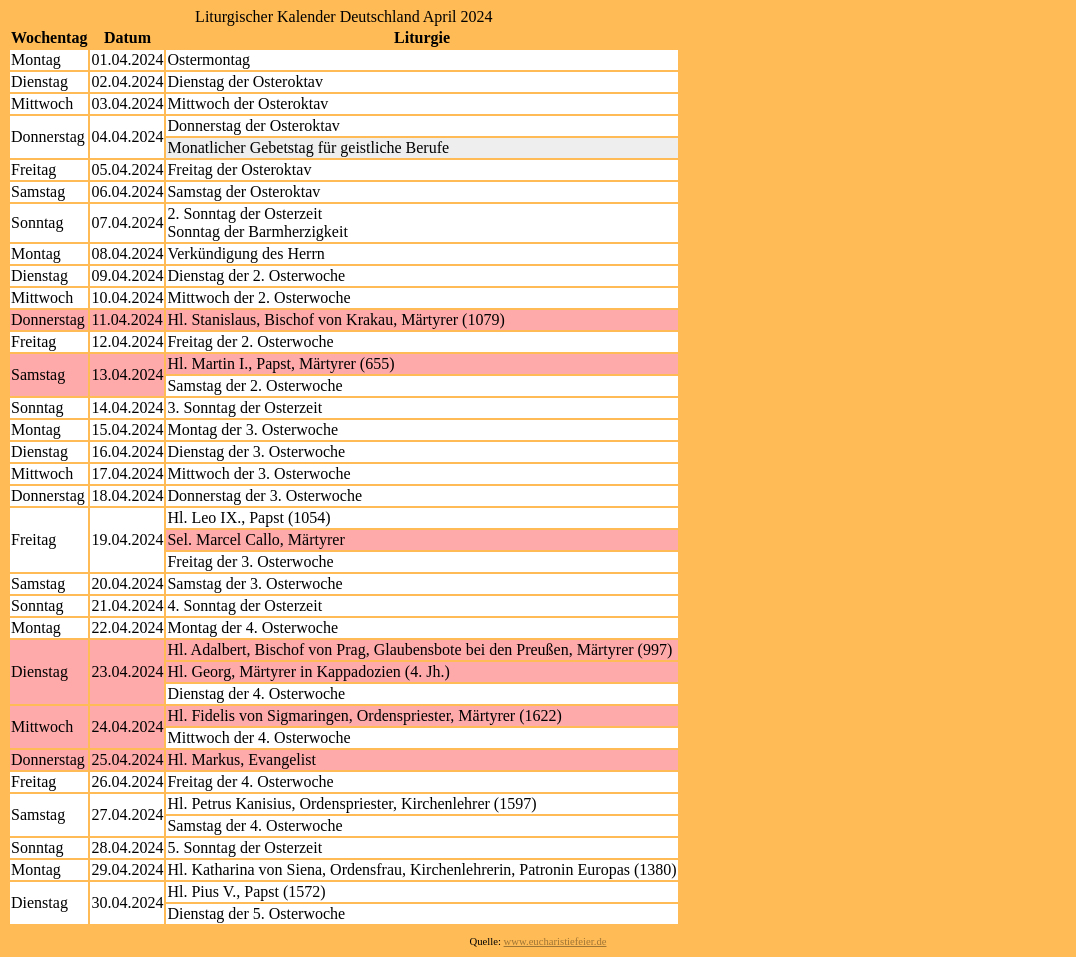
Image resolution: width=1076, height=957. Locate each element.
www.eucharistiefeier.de (555, 941)
